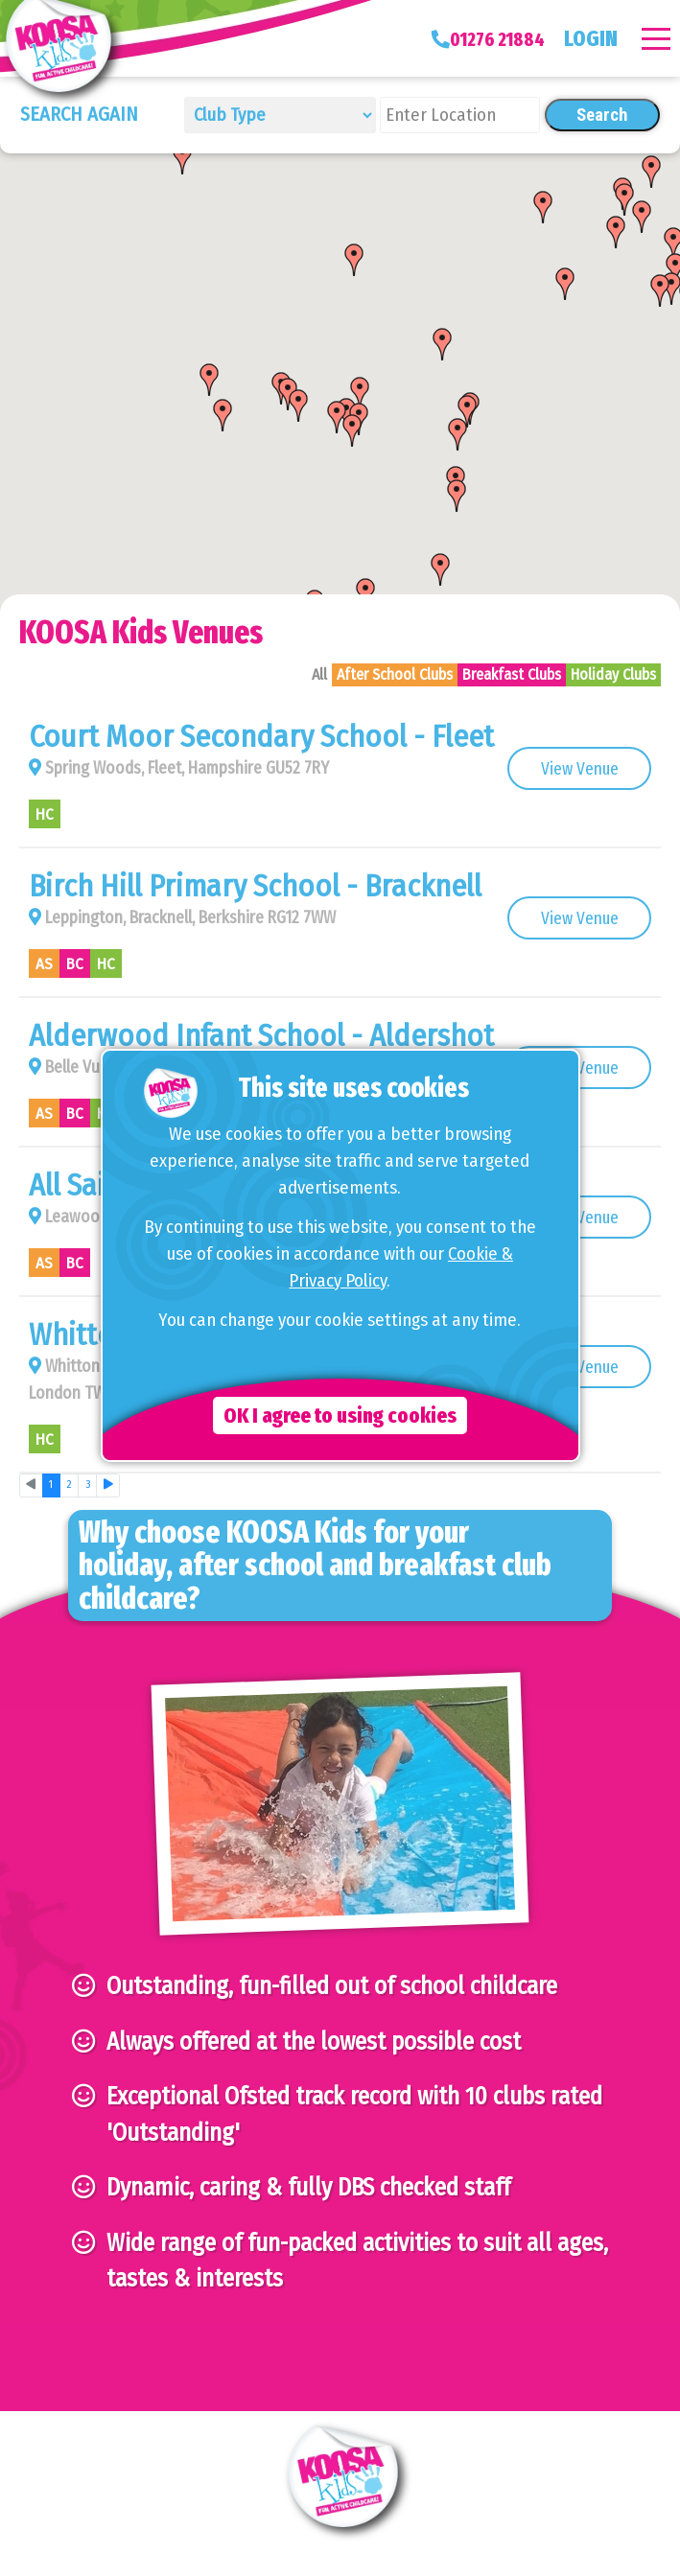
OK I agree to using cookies (340, 1415)
